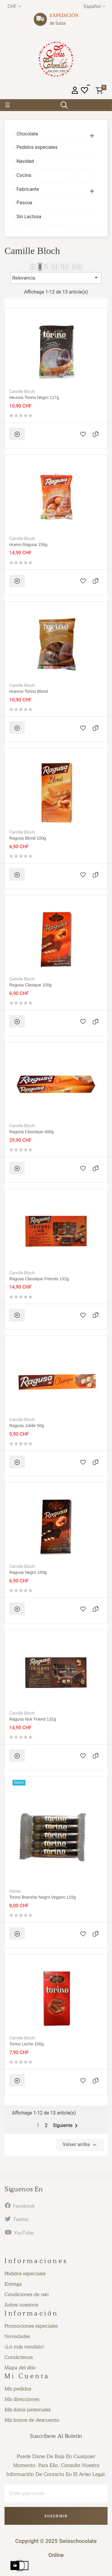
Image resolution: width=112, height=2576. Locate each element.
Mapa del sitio (20, 2368)
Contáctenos (18, 2357)
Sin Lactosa (28, 216)
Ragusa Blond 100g (27, 838)
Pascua (24, 202)
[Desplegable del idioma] (94, 6)
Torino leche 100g (26, 2044)
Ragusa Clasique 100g (30, 985)
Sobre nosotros (21, 2305)
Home (15, 1891)
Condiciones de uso (26, 2294)
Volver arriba (80, 2144)
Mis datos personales (27, 2410)
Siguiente (66, 2125)
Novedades (17, 2336)
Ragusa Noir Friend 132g (32, 1719)
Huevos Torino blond (28, 691)
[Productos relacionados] (14, 6)
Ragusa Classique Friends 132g (39, 1278)
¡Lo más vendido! (24, 2347)
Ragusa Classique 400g (31, 1131)
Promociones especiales (31, 2326)
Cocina (23, 175)
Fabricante (27, 189)
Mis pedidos (17, 2389)
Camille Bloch (22, 391)
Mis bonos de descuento (31, 2420)
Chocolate (27, 134)
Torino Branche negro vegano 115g (42, 1897)
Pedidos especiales (37, 147)
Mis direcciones (21, 2399)
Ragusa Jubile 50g (26, 1425)
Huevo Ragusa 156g (28, 544)
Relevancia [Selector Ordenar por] (56, 277)
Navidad (25, 161)
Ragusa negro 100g (28, 1572)
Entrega (13, 2284)
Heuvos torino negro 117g (34, 397)
